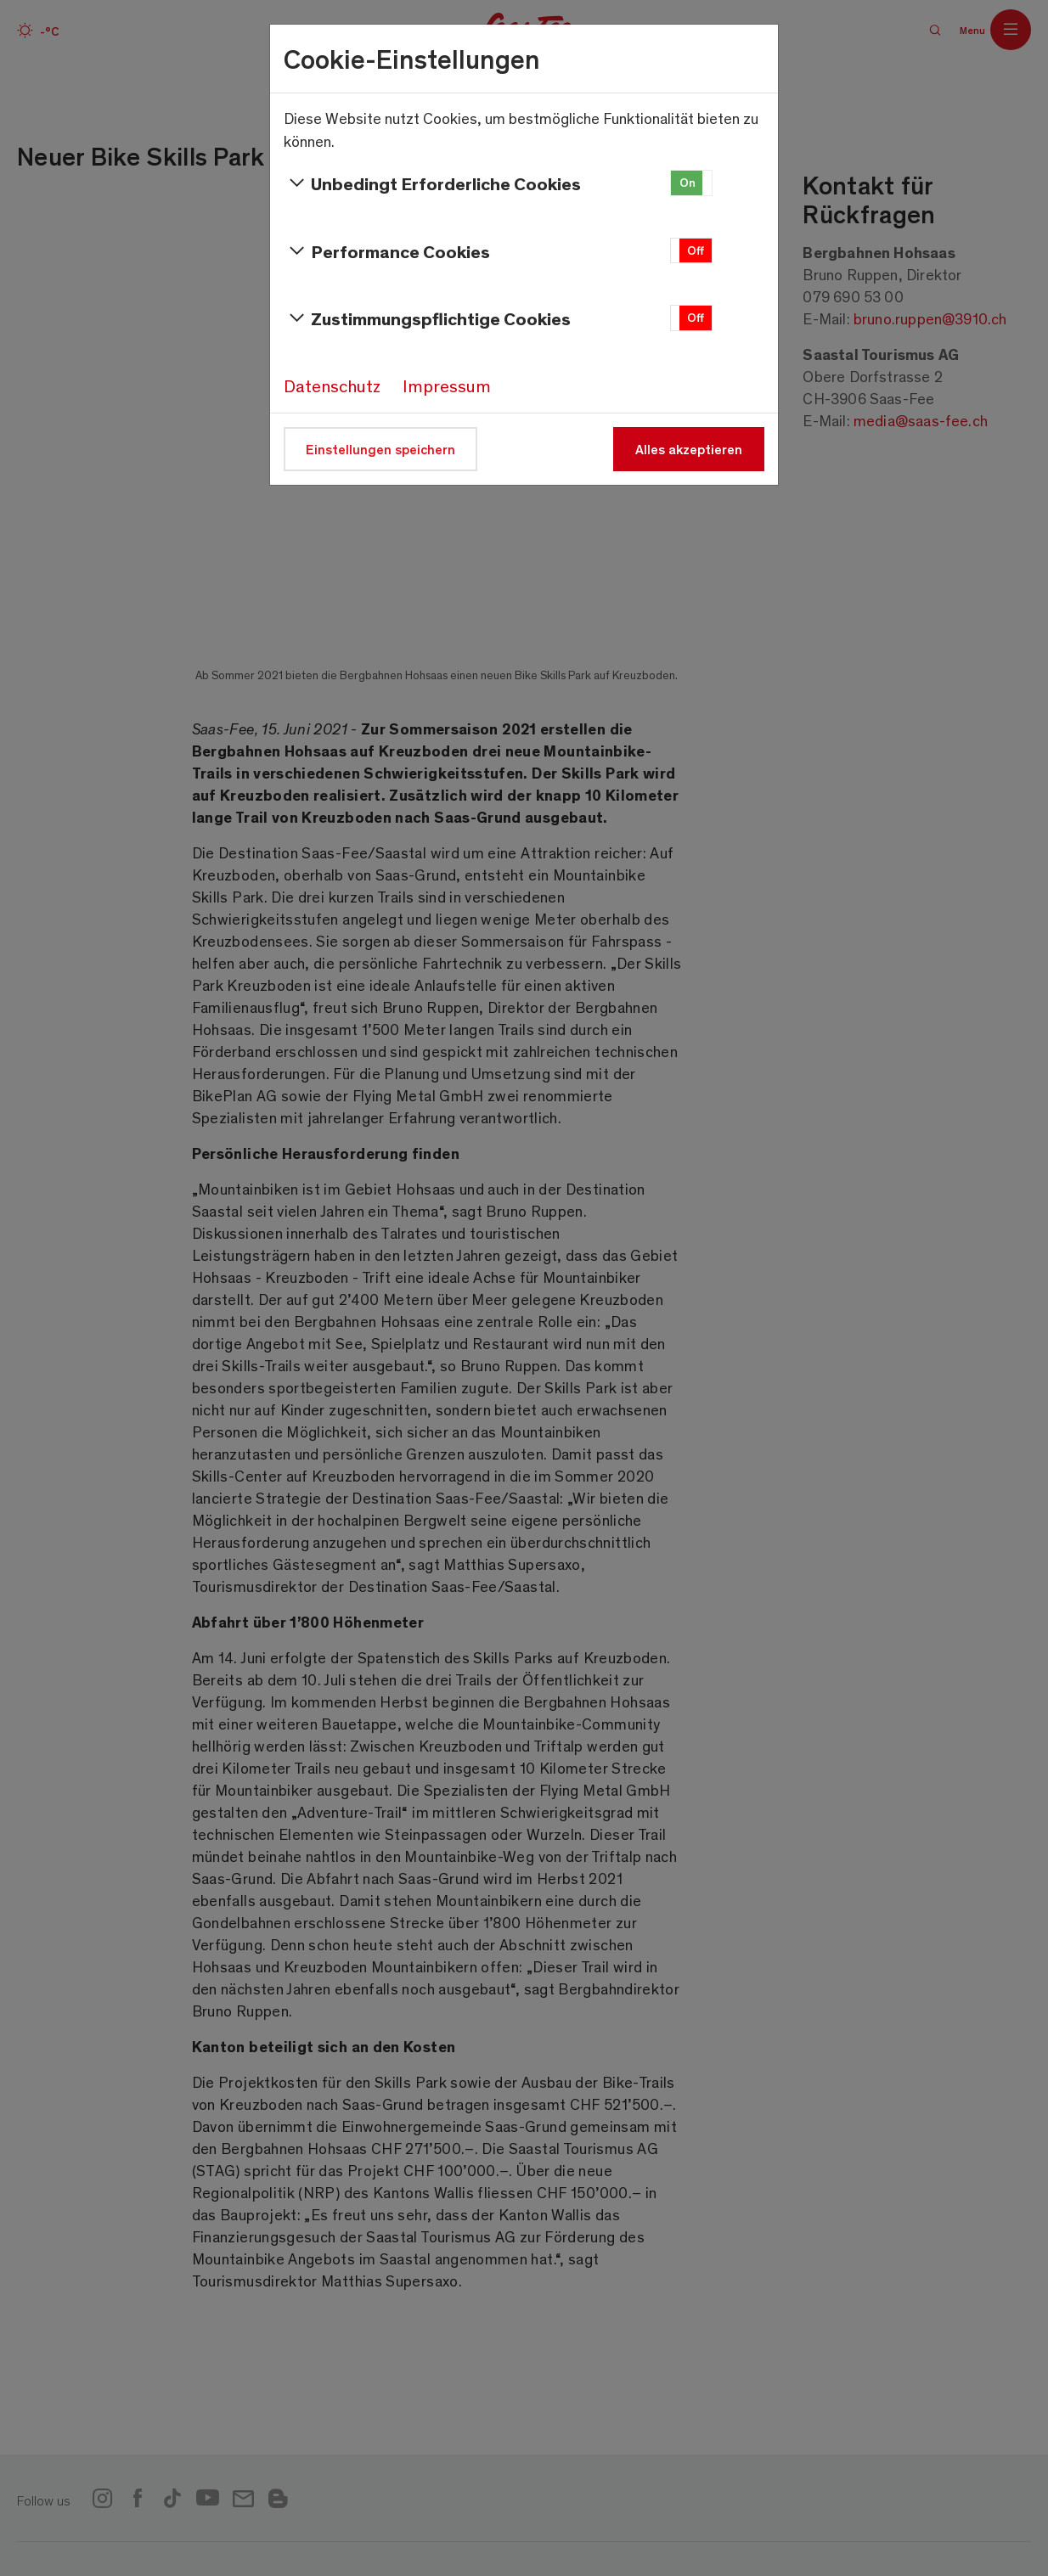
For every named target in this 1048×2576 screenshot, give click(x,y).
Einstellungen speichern (380, 449)
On (687, 182)
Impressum (447, 385)
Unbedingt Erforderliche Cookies (432, 183)
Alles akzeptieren (688, 449)
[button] (691, 183)
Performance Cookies (387, 251)
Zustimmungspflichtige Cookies (427, 318)
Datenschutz (332, 385)
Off (695, 250)
